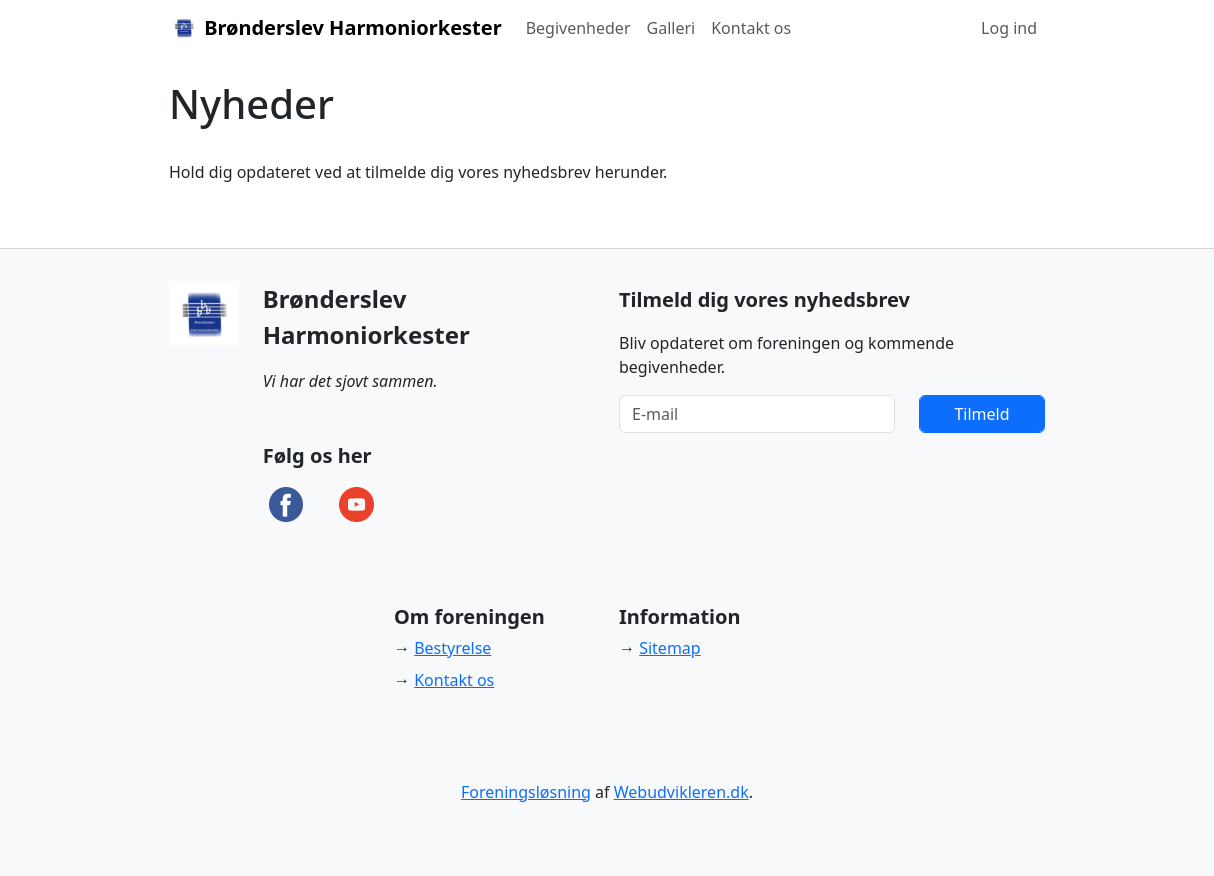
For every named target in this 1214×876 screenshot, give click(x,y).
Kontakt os (751, 28)
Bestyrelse (452, 648)
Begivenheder (578, 28)
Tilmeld (981, 414)
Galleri (671, 28)
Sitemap (670, 648)
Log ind (1009, 28)
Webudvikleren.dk (681, 792)
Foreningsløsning (526, 792)
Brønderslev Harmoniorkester (335, 27)
